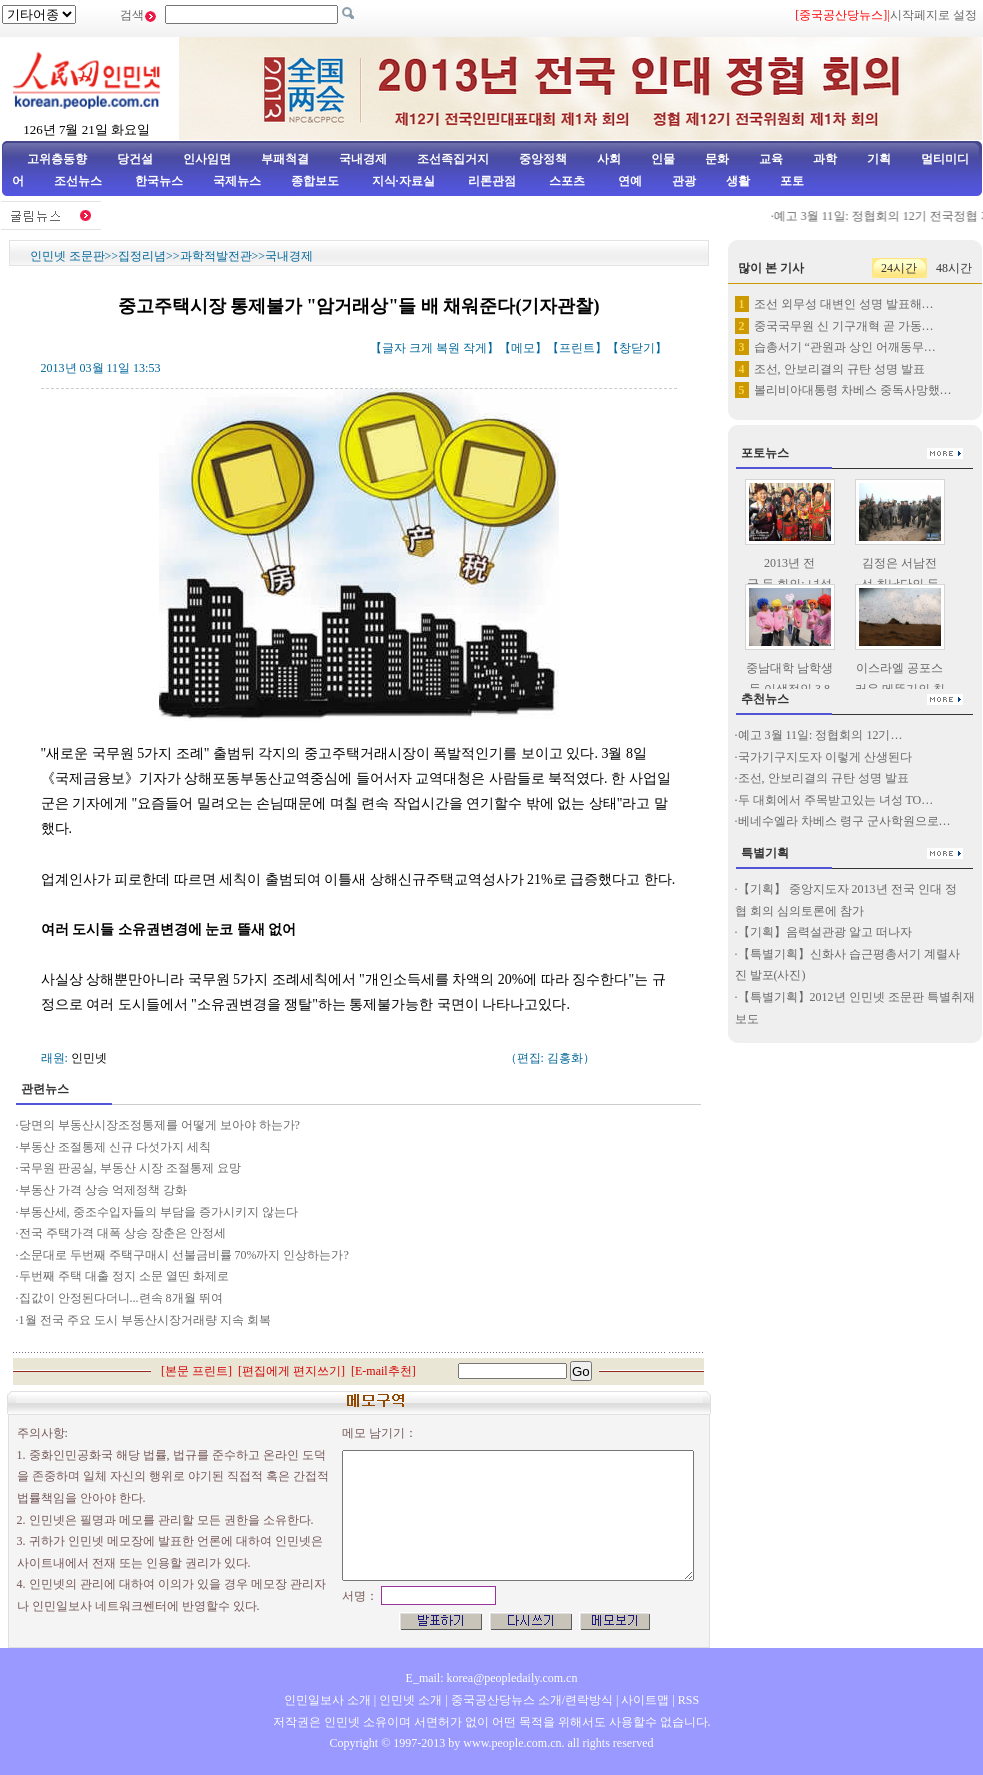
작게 (475, 348)
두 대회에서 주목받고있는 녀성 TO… (836, 800)
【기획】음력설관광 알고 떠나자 (825, 932)
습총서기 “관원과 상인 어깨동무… (845, 347)
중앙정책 (543, 159)
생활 (738, 181)
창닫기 (637, 348)
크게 (421, 348)
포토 (792, 181)
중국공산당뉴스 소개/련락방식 (532, 1700)
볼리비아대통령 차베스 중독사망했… (853, 390)
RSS (688, 1700)
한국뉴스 (159, 181)
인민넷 (89, 1058)
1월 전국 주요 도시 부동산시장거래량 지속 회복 (145, 1320)
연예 (628, 181)
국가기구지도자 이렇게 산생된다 (825, 757)
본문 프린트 (196, 1371)
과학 (825, 159)
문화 (717, 159)
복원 (448, 348)
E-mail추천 (383, 1371)
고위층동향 (57, 159)
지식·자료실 (405, 181)
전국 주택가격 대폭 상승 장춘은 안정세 (124, 1233)
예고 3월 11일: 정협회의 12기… (820, 735)
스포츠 (565, 181)
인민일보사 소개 (327, 1700)
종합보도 (315, 181)
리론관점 (492, 181)
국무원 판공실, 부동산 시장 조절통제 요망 (130, 1168)
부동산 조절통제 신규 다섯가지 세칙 (115, 1147)
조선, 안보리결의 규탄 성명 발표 (839, 369)
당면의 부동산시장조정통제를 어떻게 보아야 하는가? (159, 1125)
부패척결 (285, 159)
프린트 (577, 348)
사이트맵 (645, 1700)
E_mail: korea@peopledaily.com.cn (492, 1678)
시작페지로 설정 (933, 15)
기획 (879, 159)
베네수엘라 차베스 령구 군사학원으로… (844, 821)
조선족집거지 (453, 159)
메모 (523, 348)
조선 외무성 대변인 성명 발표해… (844, 304)
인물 (663, 159)
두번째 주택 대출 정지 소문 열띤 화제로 (125, 1276)
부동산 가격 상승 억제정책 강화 (103, 1190)
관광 (684, 181)
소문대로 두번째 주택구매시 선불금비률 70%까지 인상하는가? (184, 1255)
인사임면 (207, 159)
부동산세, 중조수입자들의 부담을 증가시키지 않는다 (158, 1212)
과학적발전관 (216, 256)
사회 (609, 159)
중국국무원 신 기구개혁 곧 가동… (844, 326)
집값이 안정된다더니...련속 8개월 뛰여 (122, 1298)
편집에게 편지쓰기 (291, 1371)
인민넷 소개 (409, 1700)
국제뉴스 (237, 181)
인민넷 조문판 (67, 256)
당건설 (135, 159)
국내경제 (363, 159)
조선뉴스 (79, 181)
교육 (771, 159)
